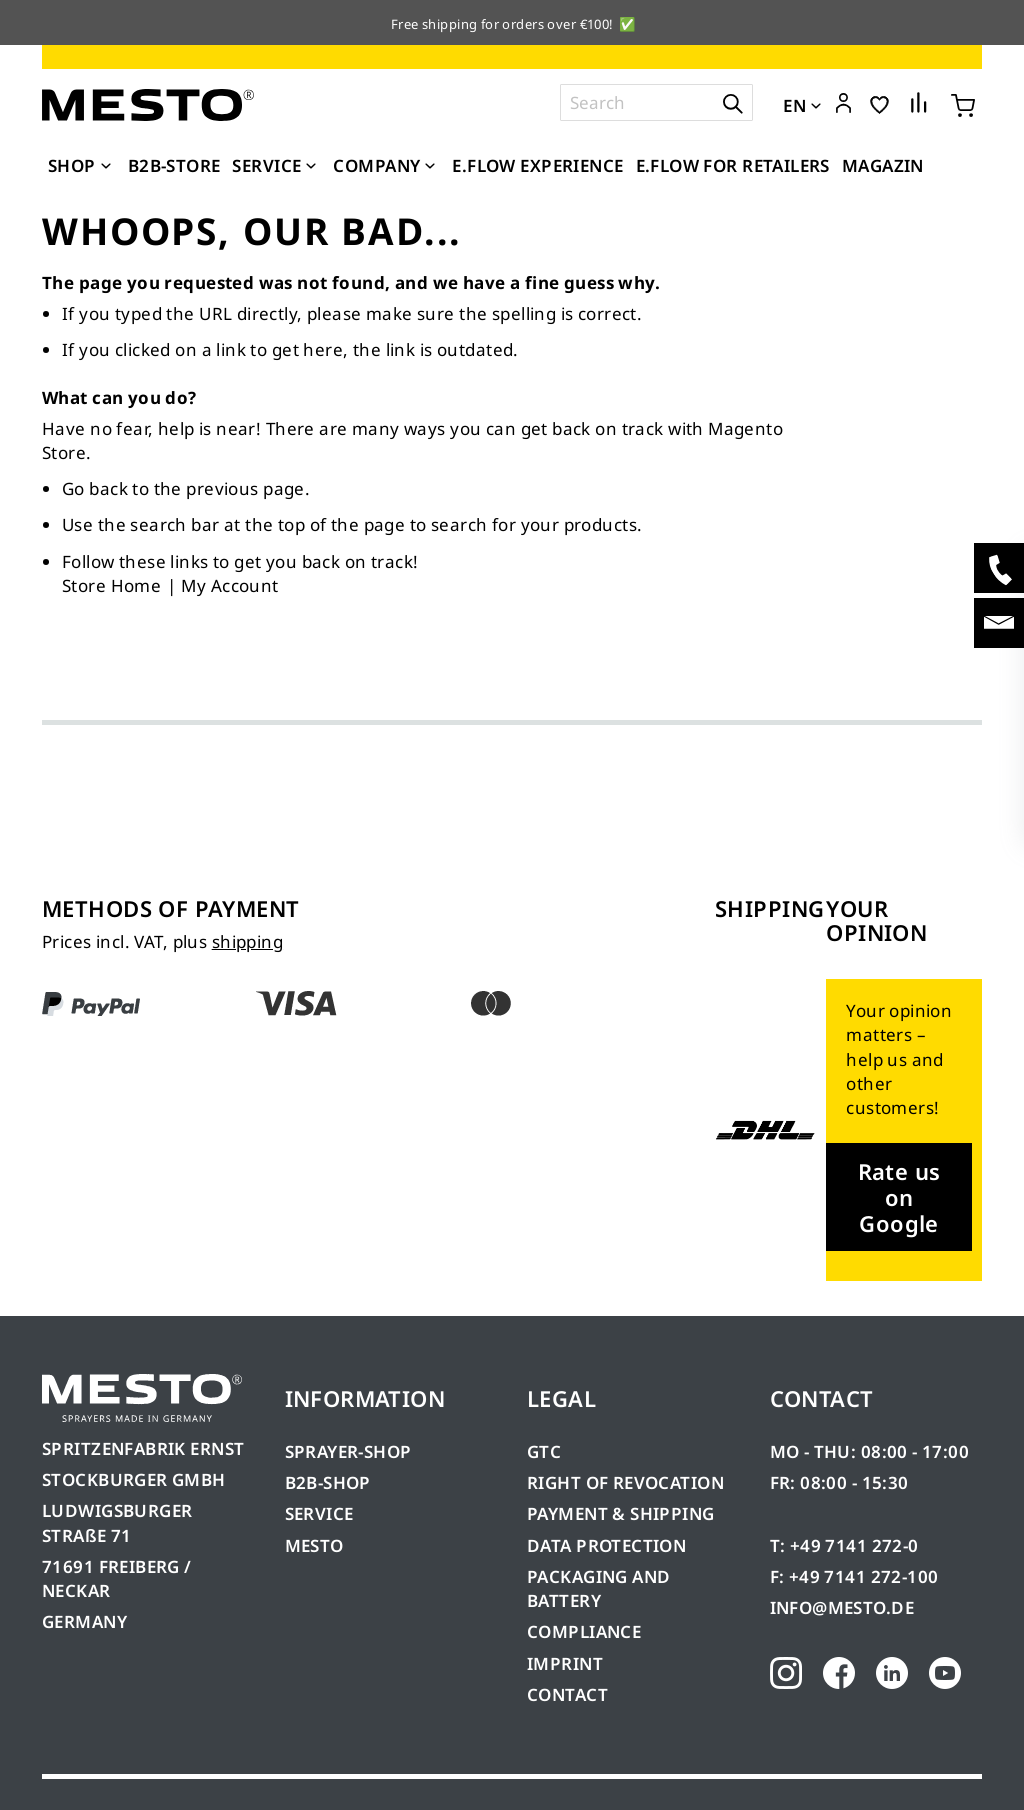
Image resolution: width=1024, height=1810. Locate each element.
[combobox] (656, 102)
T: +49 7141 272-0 (844, 1545)
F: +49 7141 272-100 (854, 1576)
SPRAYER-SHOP (348, 1451)
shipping (247, 941)
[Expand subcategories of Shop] (106, 167)
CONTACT (567, 1694)
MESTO (314, 1545)
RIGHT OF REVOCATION (625, 1482)
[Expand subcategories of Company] (430, 167)
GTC (544, 1451)
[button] (843, 104)
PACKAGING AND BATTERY (598, 1588)
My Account (229, 585)
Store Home (111, 585)
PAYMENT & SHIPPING (621, 1513)
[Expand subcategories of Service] (311, 167)
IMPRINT (565, 1663)
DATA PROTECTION (606, 1545)
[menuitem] (82, 166)
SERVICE (319, 1513)
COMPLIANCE (584, 1631)
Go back (95, 488)
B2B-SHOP (328, 1482)
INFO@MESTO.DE (842, 1607)
